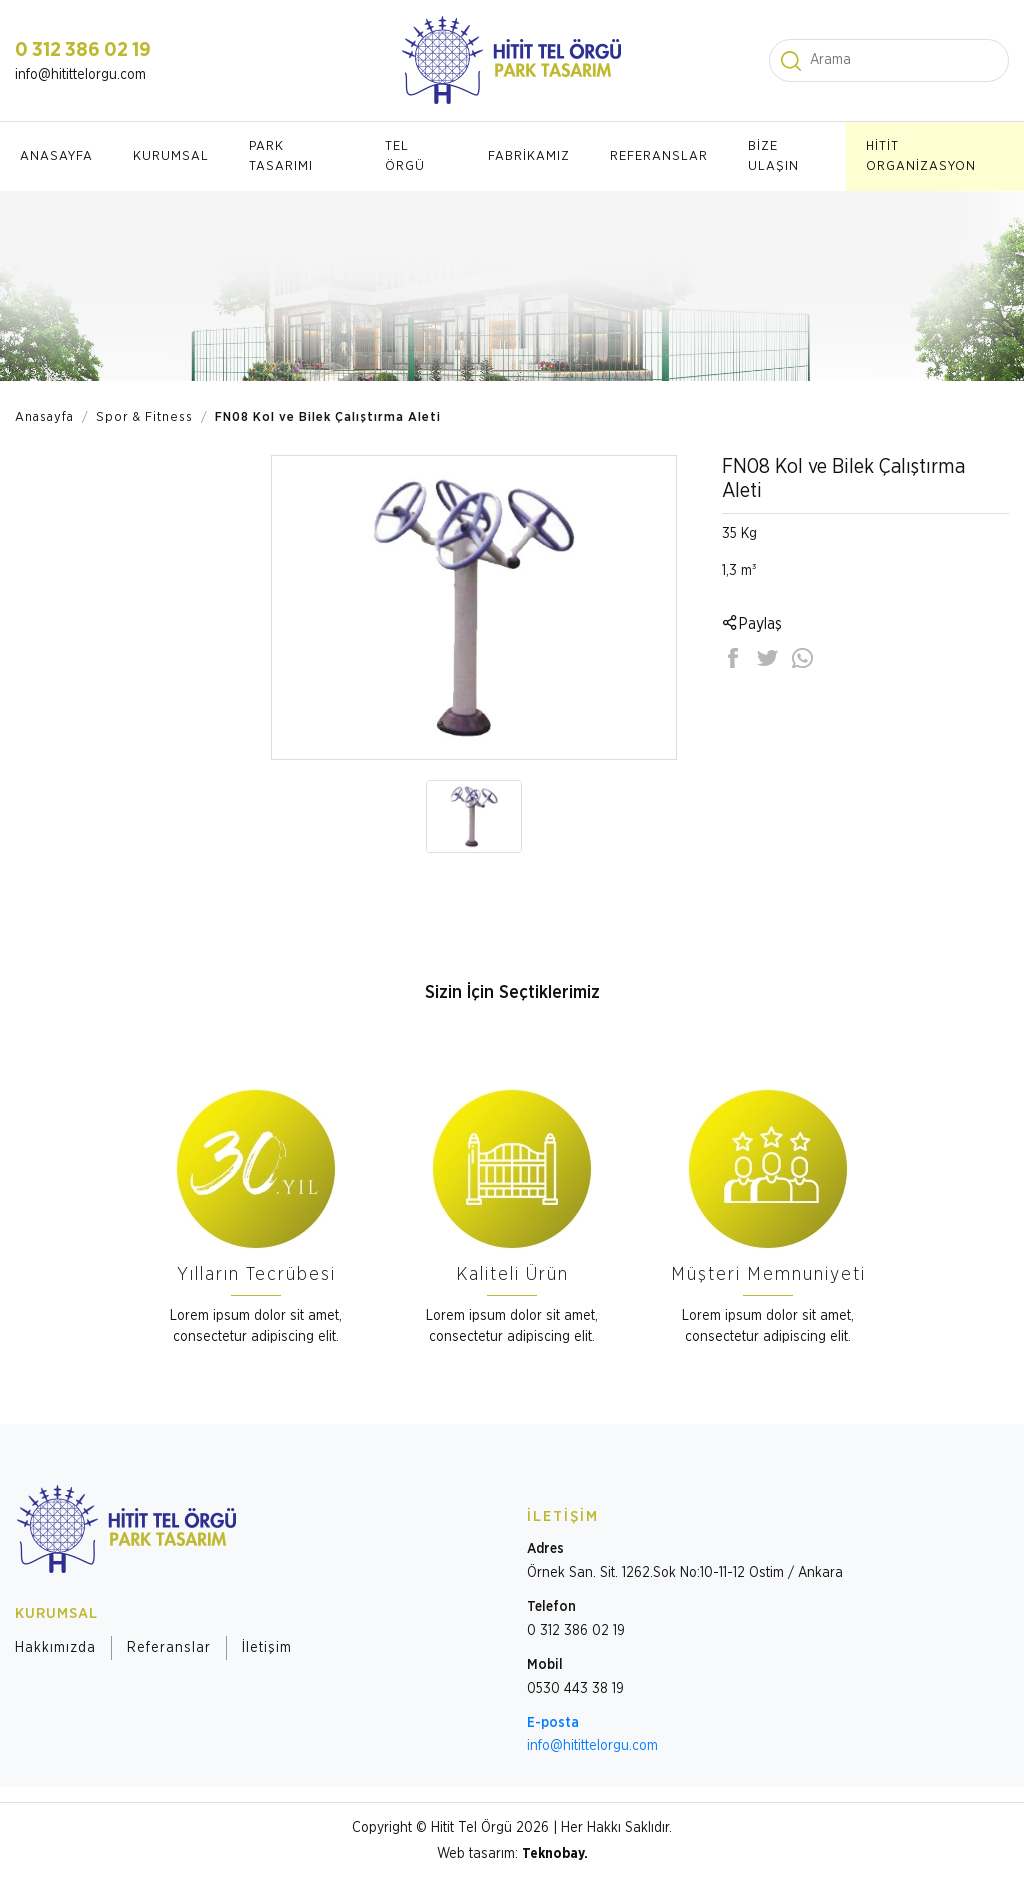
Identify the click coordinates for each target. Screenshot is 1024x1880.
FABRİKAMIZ (529, 156)
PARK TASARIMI (281, 156)
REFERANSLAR (659, 156)
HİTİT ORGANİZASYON (921, 156)
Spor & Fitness (144, 417)
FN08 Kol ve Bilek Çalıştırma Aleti (328, 417)
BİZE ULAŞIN (773, 156)
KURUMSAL (171, 156)
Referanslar (169, 1648)
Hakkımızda (55, 1648)
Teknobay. (555, 1854)
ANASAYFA (56, 156)
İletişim (267, 1648)
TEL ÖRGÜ (405, 156)
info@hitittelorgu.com (80, 75)
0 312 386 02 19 (83, 50)
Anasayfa (44, 417)
